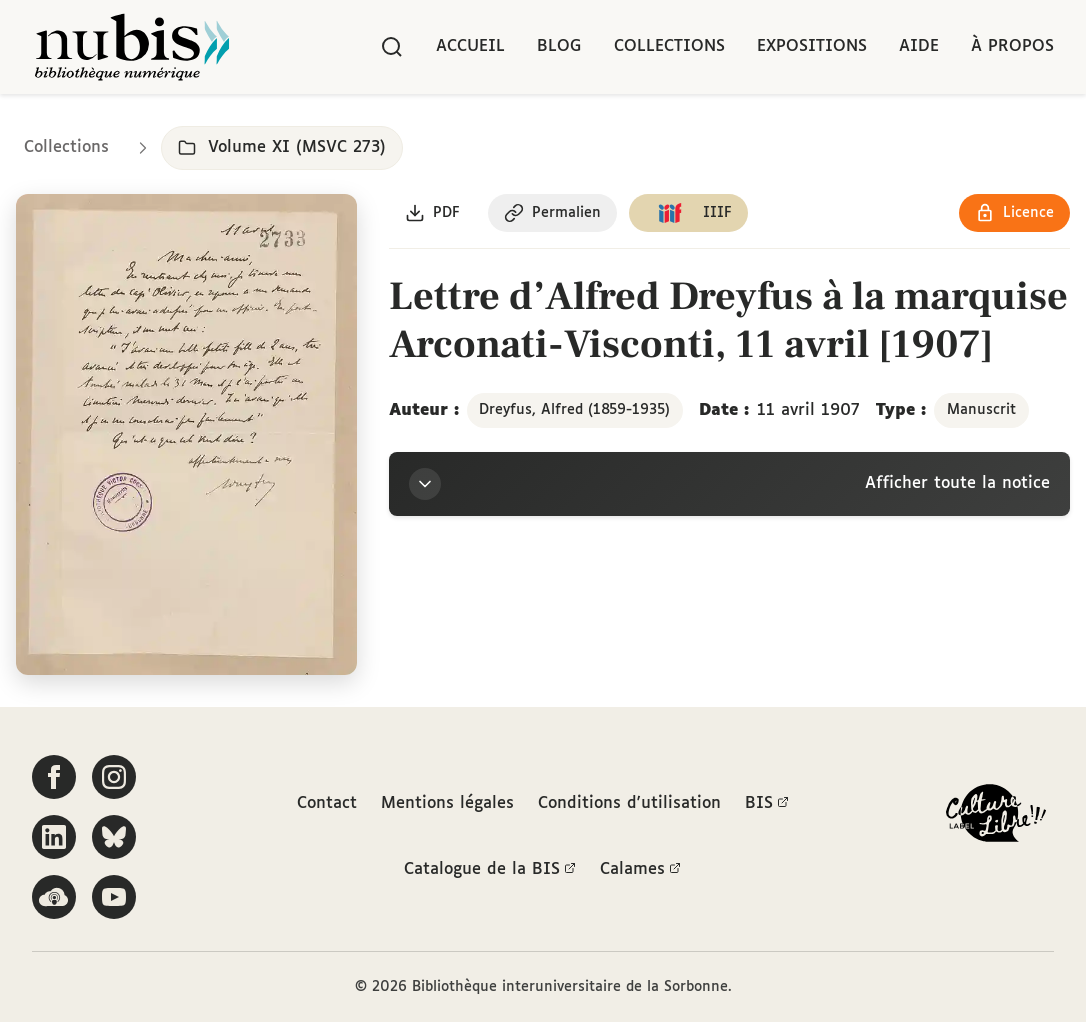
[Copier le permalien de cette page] (552, 213)
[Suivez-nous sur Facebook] (54, 777)
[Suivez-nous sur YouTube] (114, 897)
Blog (559, 46)
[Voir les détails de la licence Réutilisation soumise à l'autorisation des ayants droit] (1014, 213)
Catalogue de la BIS (490, 870)
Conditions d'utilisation (629, 803)
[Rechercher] (392, 47)
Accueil (470, 46)
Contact (327, 803)
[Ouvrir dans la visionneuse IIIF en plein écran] (186, 434)
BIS (767, 804)
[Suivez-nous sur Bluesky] (114, 837)
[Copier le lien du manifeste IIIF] (688, 213)
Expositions (812, 46)
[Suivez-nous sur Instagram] (114, 777)
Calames (640, 870)
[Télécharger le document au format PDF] (432, 213)
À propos (1012, 46)
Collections (669, 46)
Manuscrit (981, 410)
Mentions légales (447, 803)
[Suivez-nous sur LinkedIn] (54, 837)
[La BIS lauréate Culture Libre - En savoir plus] (996, 817)
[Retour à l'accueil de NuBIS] (132, 47)
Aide (919, 46)
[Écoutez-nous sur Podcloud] (54, 897)
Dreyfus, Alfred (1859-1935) (574, 410)
